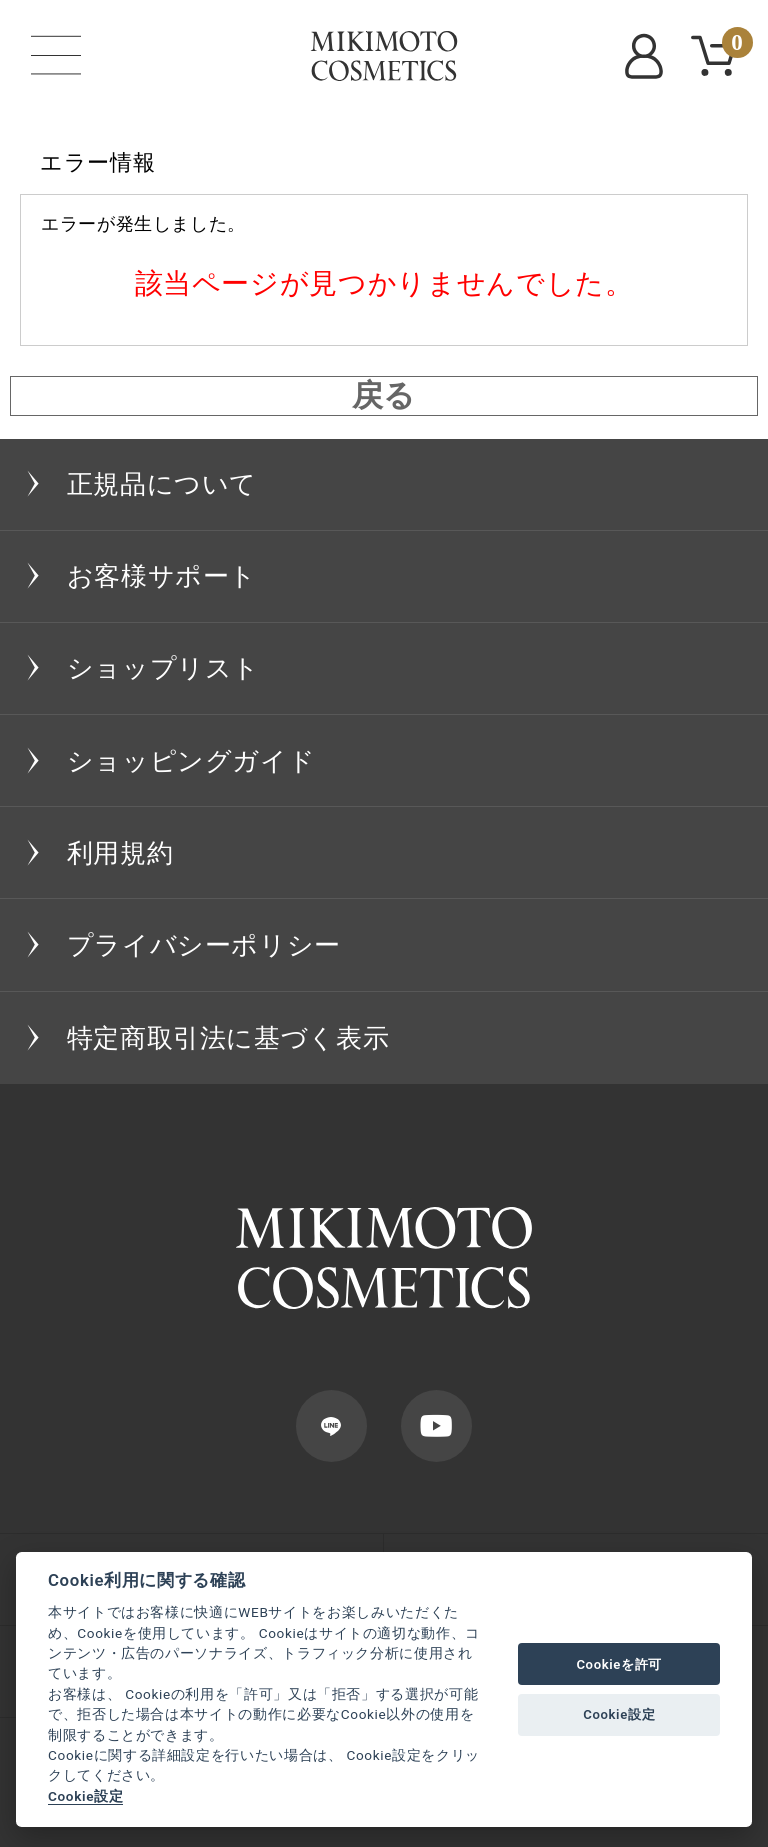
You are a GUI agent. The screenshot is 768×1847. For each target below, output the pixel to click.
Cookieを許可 (619, 1664)
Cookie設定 (85, 1796)
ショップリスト (163, 668)
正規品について (162, 484)
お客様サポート (162, 576)
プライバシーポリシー (204, 945)
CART (733, 45)
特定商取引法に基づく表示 (228, 1038)
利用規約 (120, 853)
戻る (384, 396)
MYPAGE (648, 56)
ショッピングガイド (191, 761)
